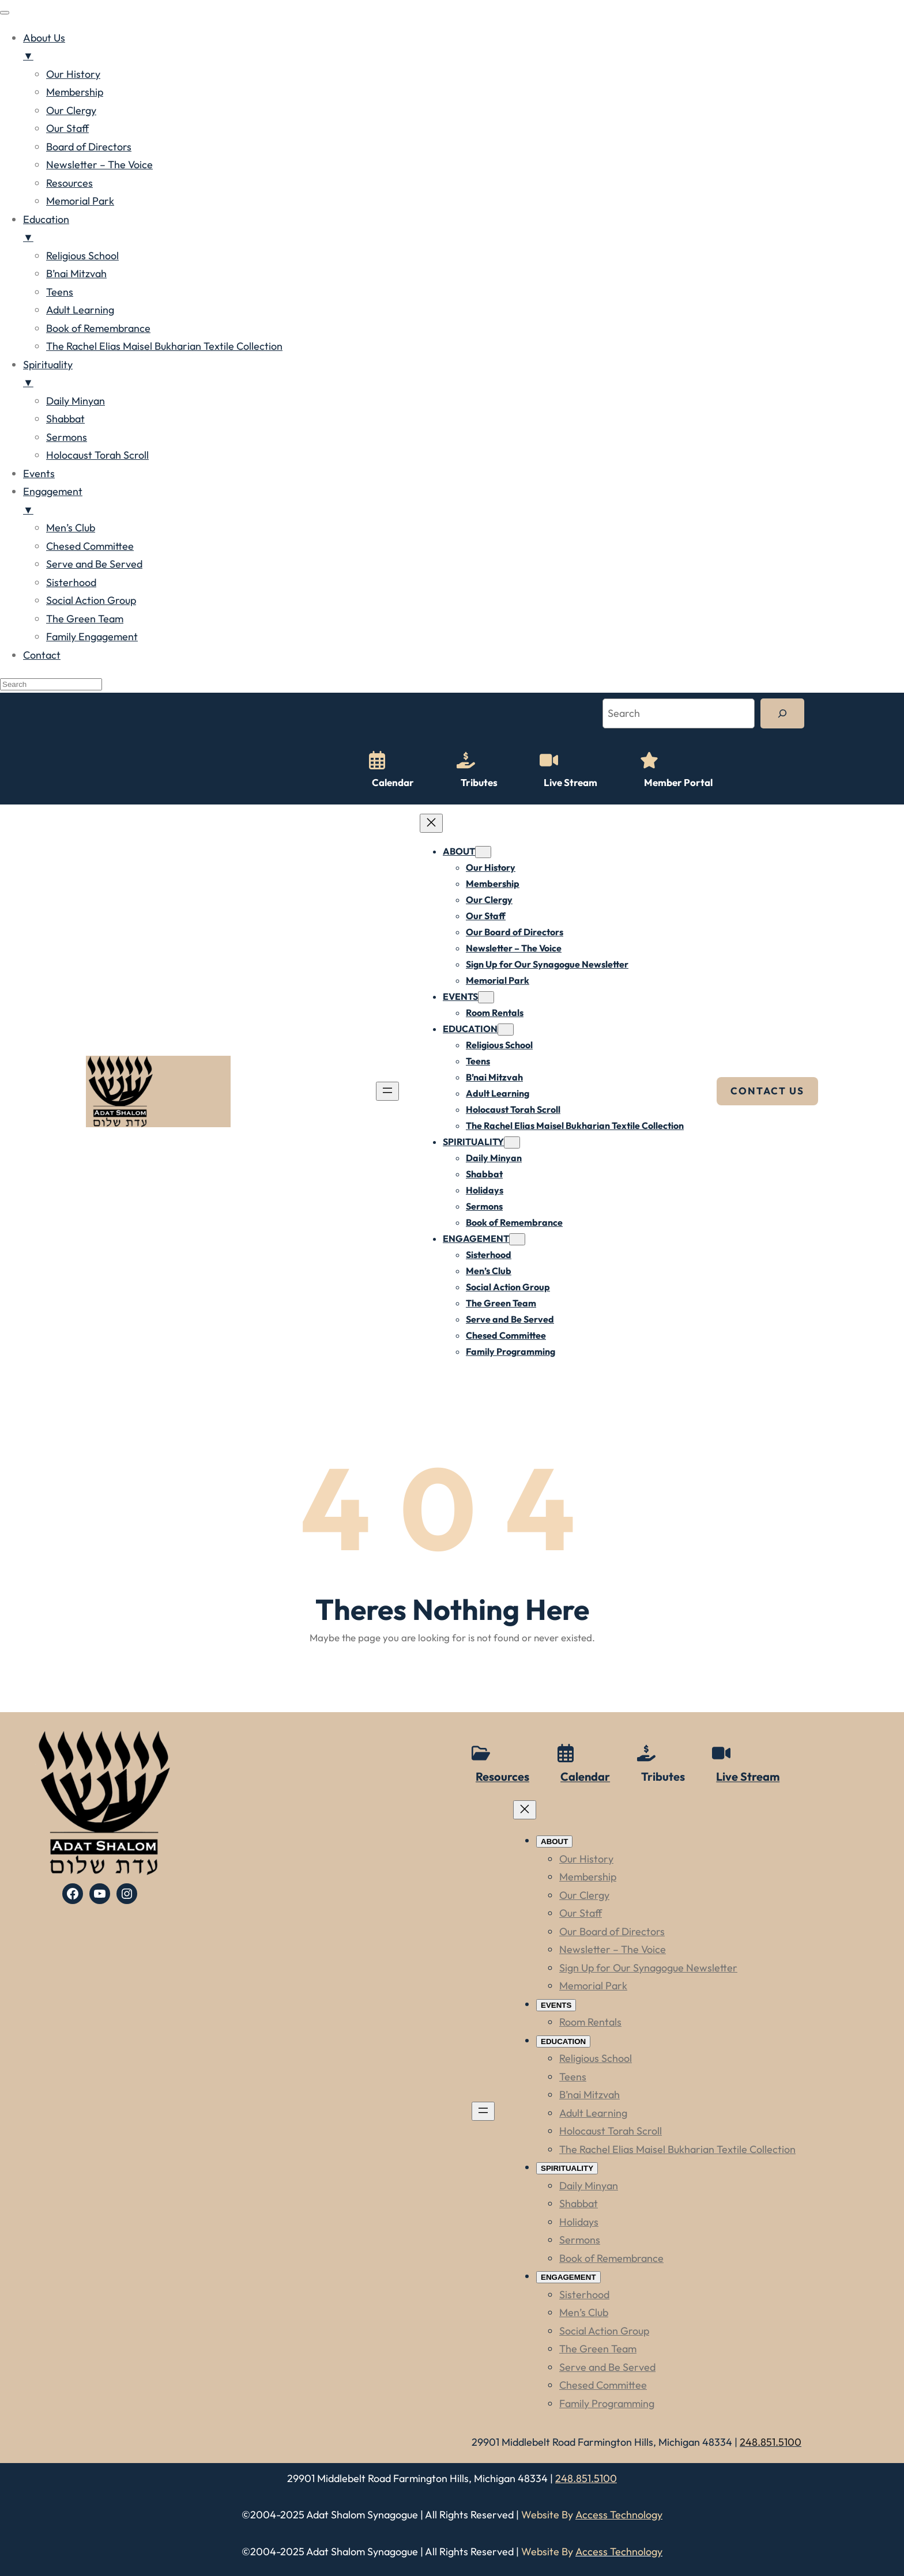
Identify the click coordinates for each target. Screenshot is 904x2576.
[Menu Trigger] (4, 12)
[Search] (782, 713)
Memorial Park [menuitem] (80, 200)
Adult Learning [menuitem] (80, 309)
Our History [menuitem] (73, 74)
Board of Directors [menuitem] (88, 146)
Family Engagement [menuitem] (92, 636)
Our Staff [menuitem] (67, 128)
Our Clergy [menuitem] (71, 110)
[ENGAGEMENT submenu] (517, 1239)
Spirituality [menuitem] (463, 375)
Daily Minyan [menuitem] (75, 400)
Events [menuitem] (39, 473)
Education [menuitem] (463, 230)
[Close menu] (431, 823)
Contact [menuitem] (42, 655)
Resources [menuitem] (69, 183)
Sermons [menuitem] (66, 437)
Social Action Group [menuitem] (91, 600)
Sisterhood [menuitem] (71, 582)
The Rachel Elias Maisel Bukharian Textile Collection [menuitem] (164, 346)
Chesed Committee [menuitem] (90, 546)
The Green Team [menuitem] (84, 618)
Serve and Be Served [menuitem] (94, 564)
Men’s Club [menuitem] (70, 527)
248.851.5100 (586, 2478)
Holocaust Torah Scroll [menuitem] (97, 455)
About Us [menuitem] (463, 48)
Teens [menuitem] (59, 292)
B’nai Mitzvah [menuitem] (76, 273)
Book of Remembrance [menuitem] (98, 328)
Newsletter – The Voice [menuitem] (99, 164)
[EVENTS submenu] (486, 997)
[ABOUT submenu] (483, 852)
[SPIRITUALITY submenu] (512, 1142)
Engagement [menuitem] (463, 502)
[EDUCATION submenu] (506, 1029)
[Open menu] (387, 1091)
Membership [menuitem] (74, 92)
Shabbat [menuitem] (65, 418)
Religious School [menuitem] (82, 255)
